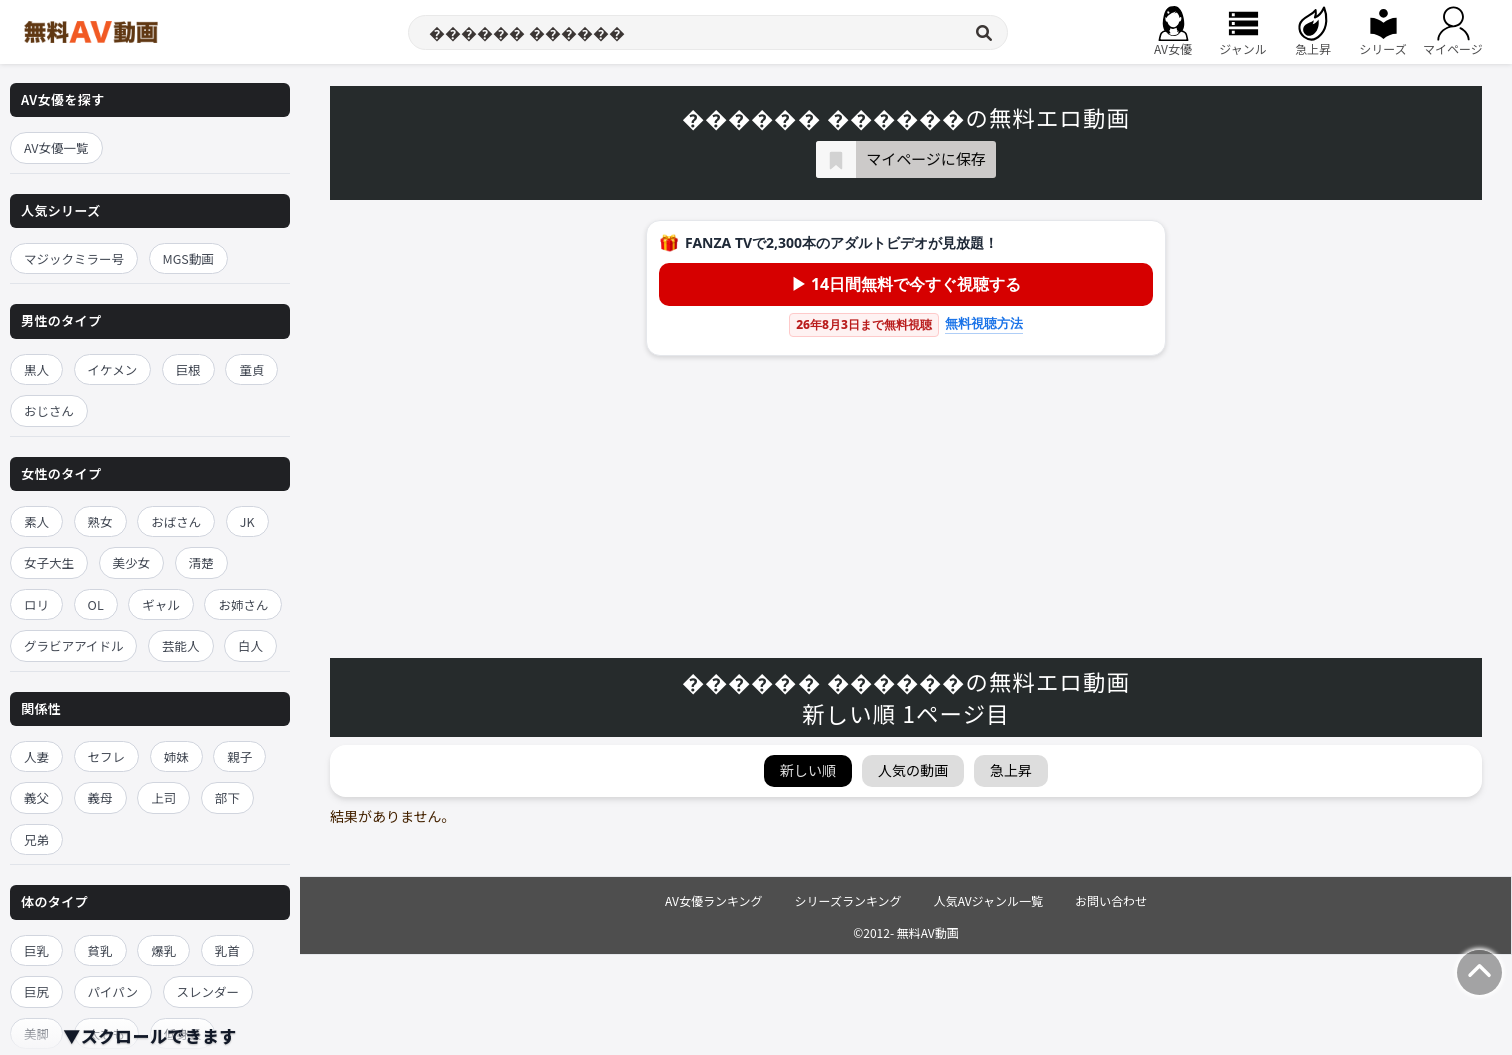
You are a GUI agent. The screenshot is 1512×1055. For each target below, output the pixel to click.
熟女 (100, 521)
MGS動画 (188, 258)
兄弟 (36, 839)
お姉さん (243, 604)
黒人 (36, 369)
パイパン (113, 991)
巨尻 (36, 991)
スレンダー (208, 991)
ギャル (161, 604)
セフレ (107, 756)
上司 (163, 797)
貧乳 (100, 950)
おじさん (49, 410)
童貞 (251, 369)
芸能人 (181, 645)
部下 (227, 797)
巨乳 (36, 950)
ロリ (36, 604)
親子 (239, 756)
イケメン (113, 369)
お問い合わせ (1111, 900)
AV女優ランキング (714, 900)
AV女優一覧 (56, 147)
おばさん (176, 521)
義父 (36, 797)
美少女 (132, 562)
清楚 (201, 562)
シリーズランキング (848, 900)
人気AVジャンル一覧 (988, 900)
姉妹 (176, 756)
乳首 (227, 950)
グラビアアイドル (73, 645)
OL (96, 604)
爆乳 (163, 950)
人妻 (36, 756)
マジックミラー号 (74, 258)
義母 (100, 797)
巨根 (188, 369)
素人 (36, 521)
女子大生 (49, 562)
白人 (250, 645)
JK (247, 521)
